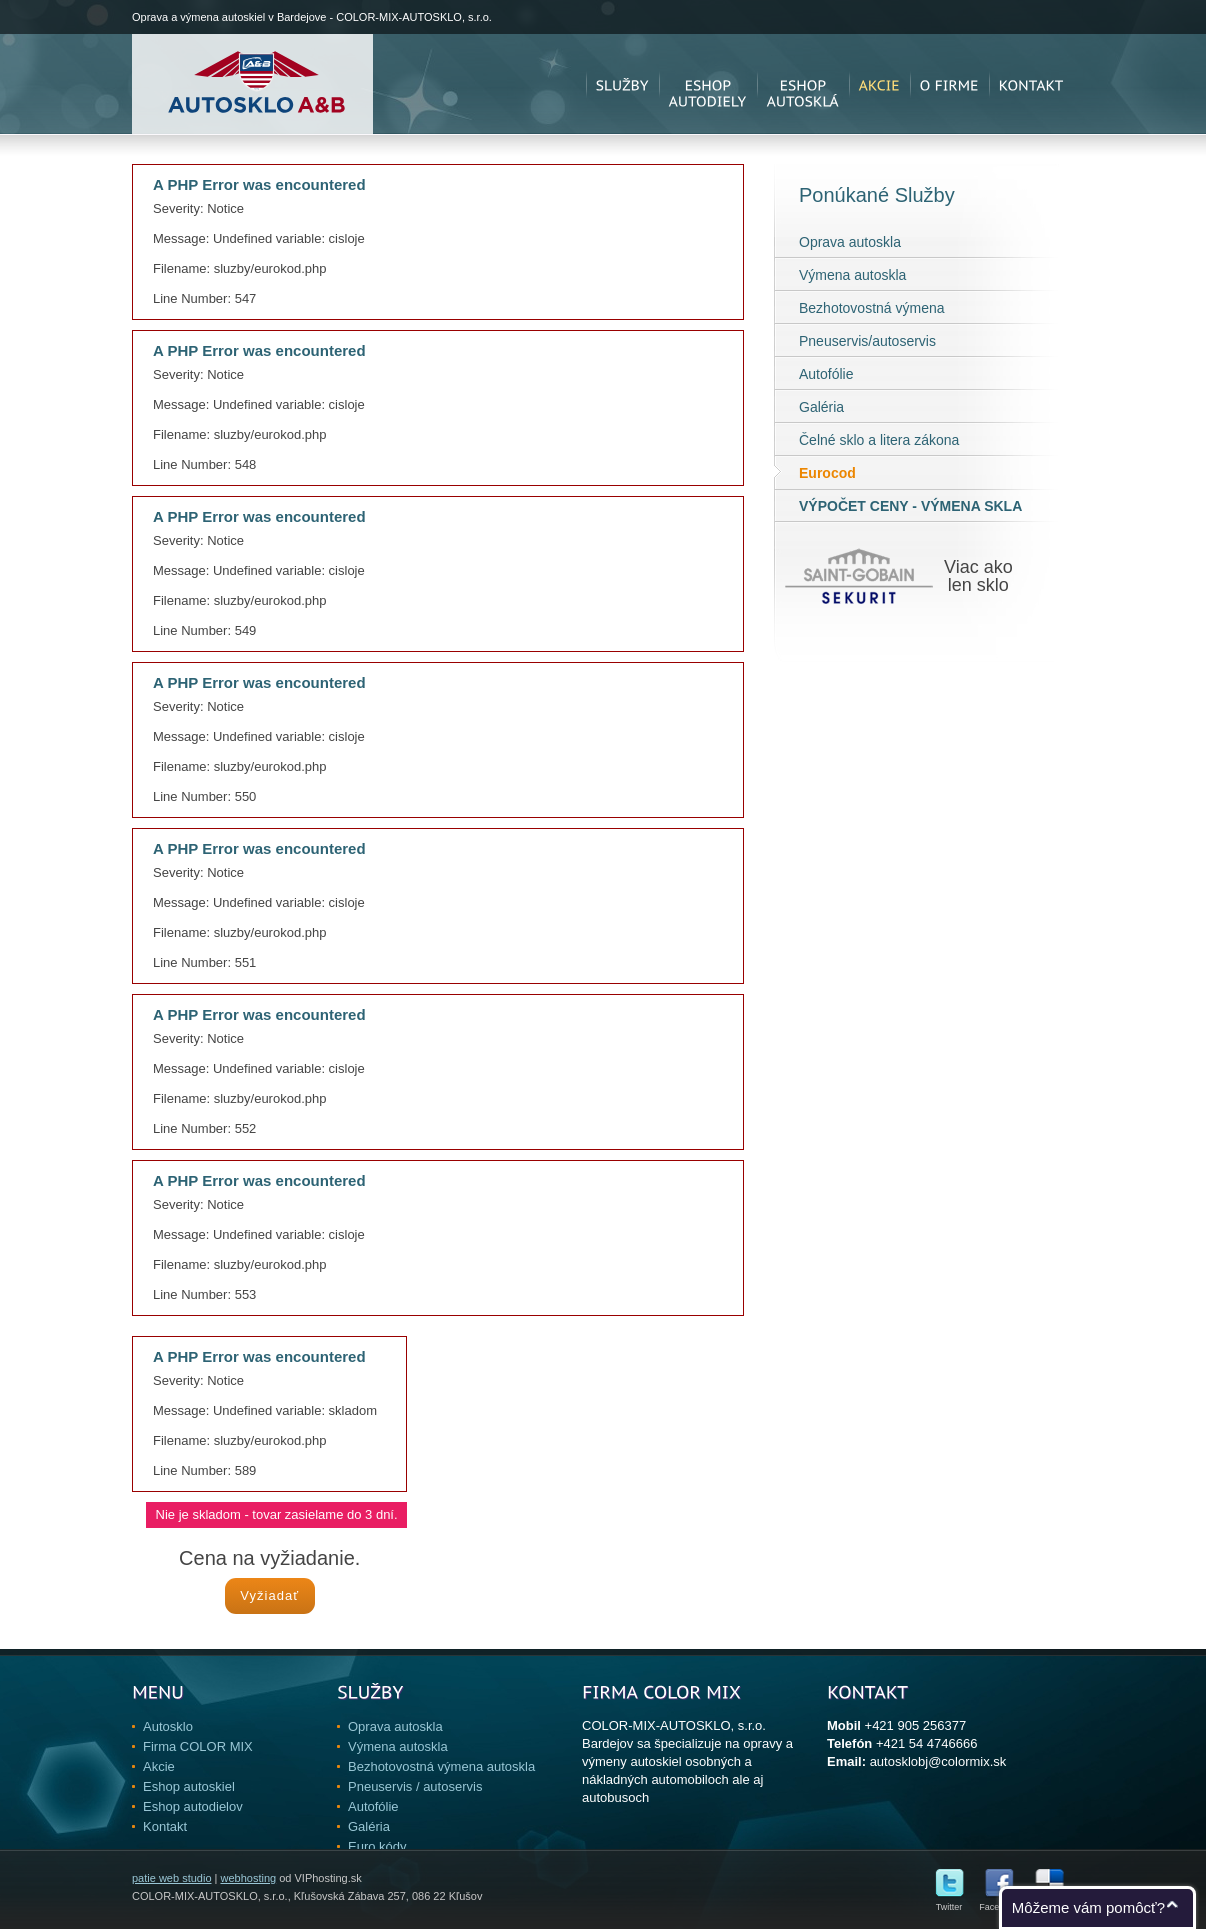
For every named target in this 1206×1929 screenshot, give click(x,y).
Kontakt (165, 1826)
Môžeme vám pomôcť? (1088, 1907)
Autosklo (168, 1726)
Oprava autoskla (850, 242)
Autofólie (826, 374)
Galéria (821, 407)
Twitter (949, 1902)
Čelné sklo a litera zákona (879, 440)
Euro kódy (377, 1846)
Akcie (159, 1766)
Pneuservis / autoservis (415, 1786)
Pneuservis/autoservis (867, 341)
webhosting (248, 1878)
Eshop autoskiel (189, 1786)
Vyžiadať (269, 1595)
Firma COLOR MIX (198, 1746)
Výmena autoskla (852, 275)
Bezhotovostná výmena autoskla (441, 1766)
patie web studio (172, 1878)
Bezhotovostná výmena (872, 308)
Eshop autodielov (193, 1806)
